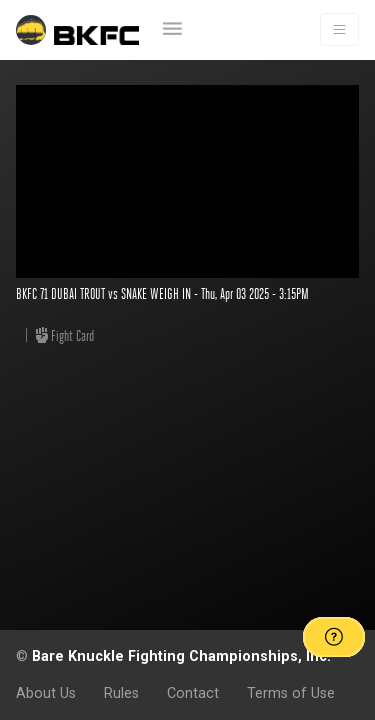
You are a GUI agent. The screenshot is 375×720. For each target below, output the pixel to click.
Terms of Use (291, 693)
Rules (121, 693)
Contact (193, 693)
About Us (46, 693)
